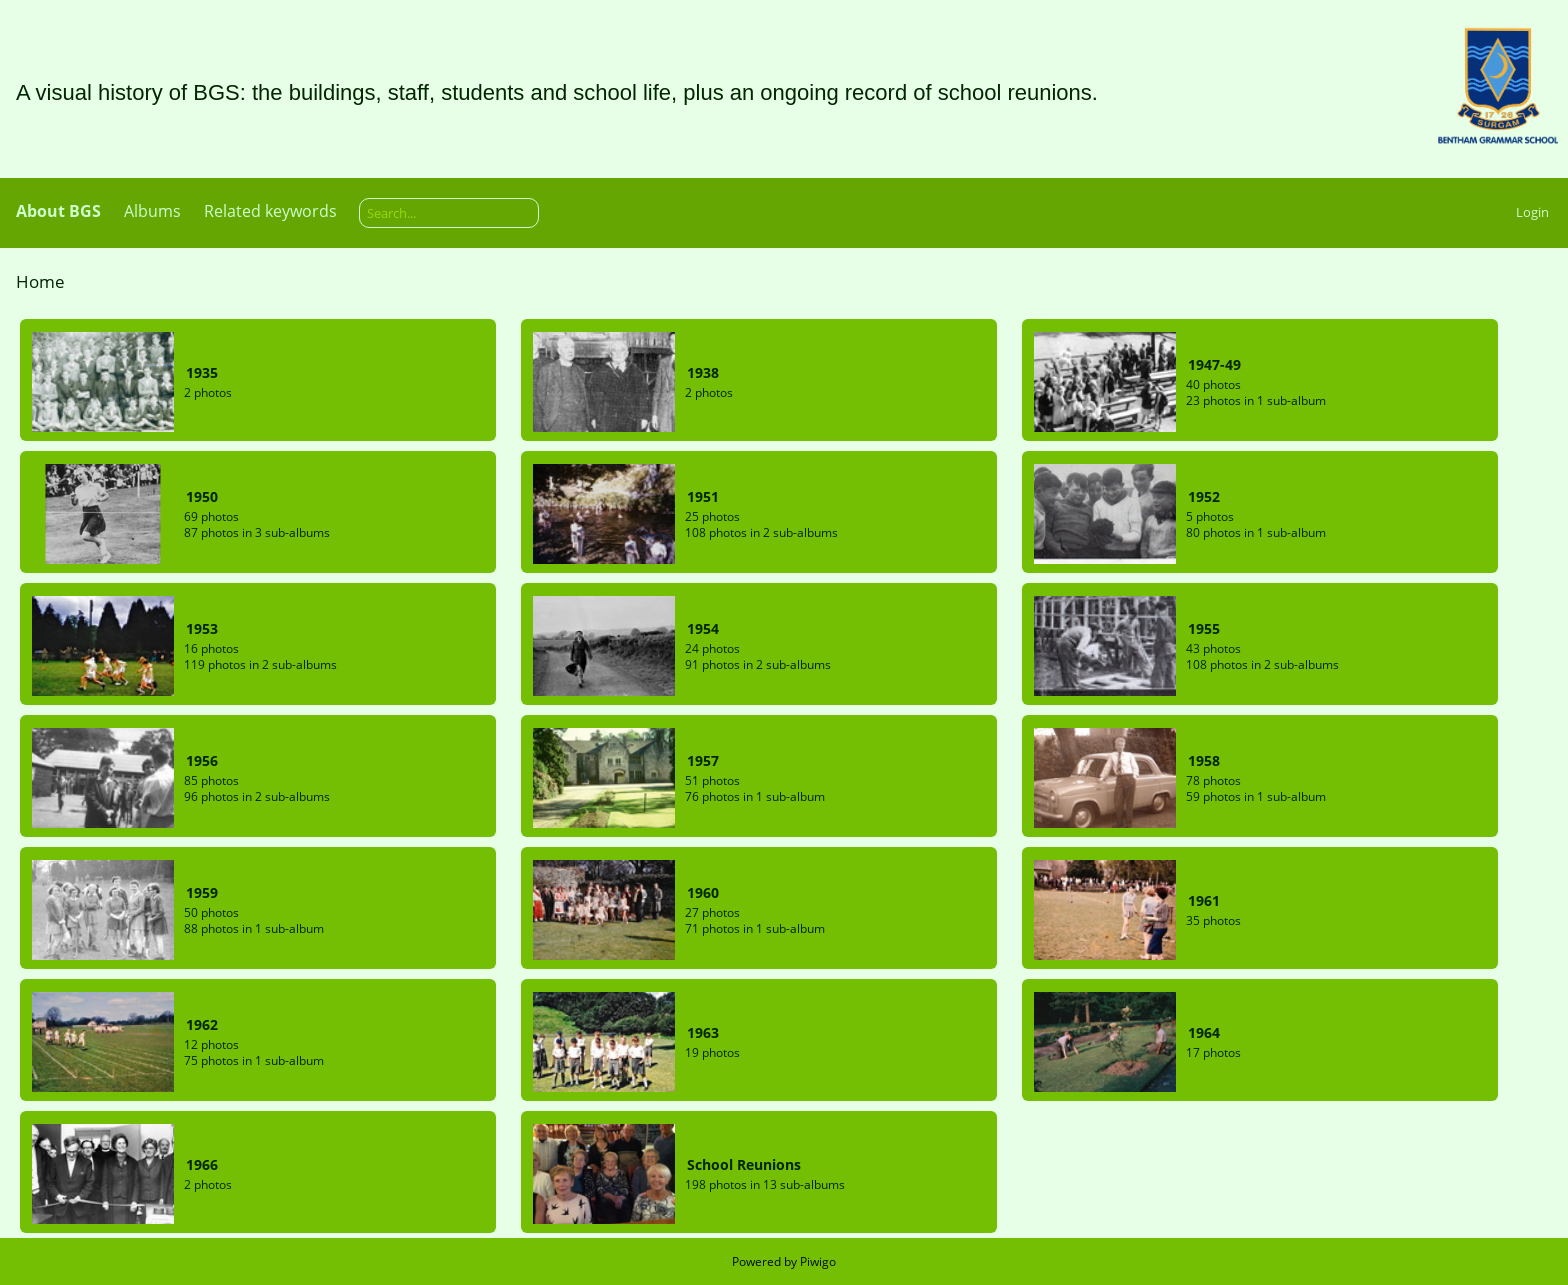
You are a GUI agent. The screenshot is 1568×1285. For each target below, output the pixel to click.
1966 (202, 1164)
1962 (202, 1024)
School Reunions (744, 1164)
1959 (202, 892)
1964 (1204, 1032)
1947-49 (1214, 364)
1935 (202, 372)
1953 (202, 628)
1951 (703, 496)
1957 (703, 760)
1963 (703, 1032)
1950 (202, 496)
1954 (703, 628)
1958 (1204, 760)
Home (40, 281)
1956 (202, 760)
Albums (152, 211)
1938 (703, 372)
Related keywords (270, 211)
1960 (703, 892)
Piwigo (818, 1261)
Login (1532, 212)
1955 (1204, 628)
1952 (1204, 496)
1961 (1204, 900)
